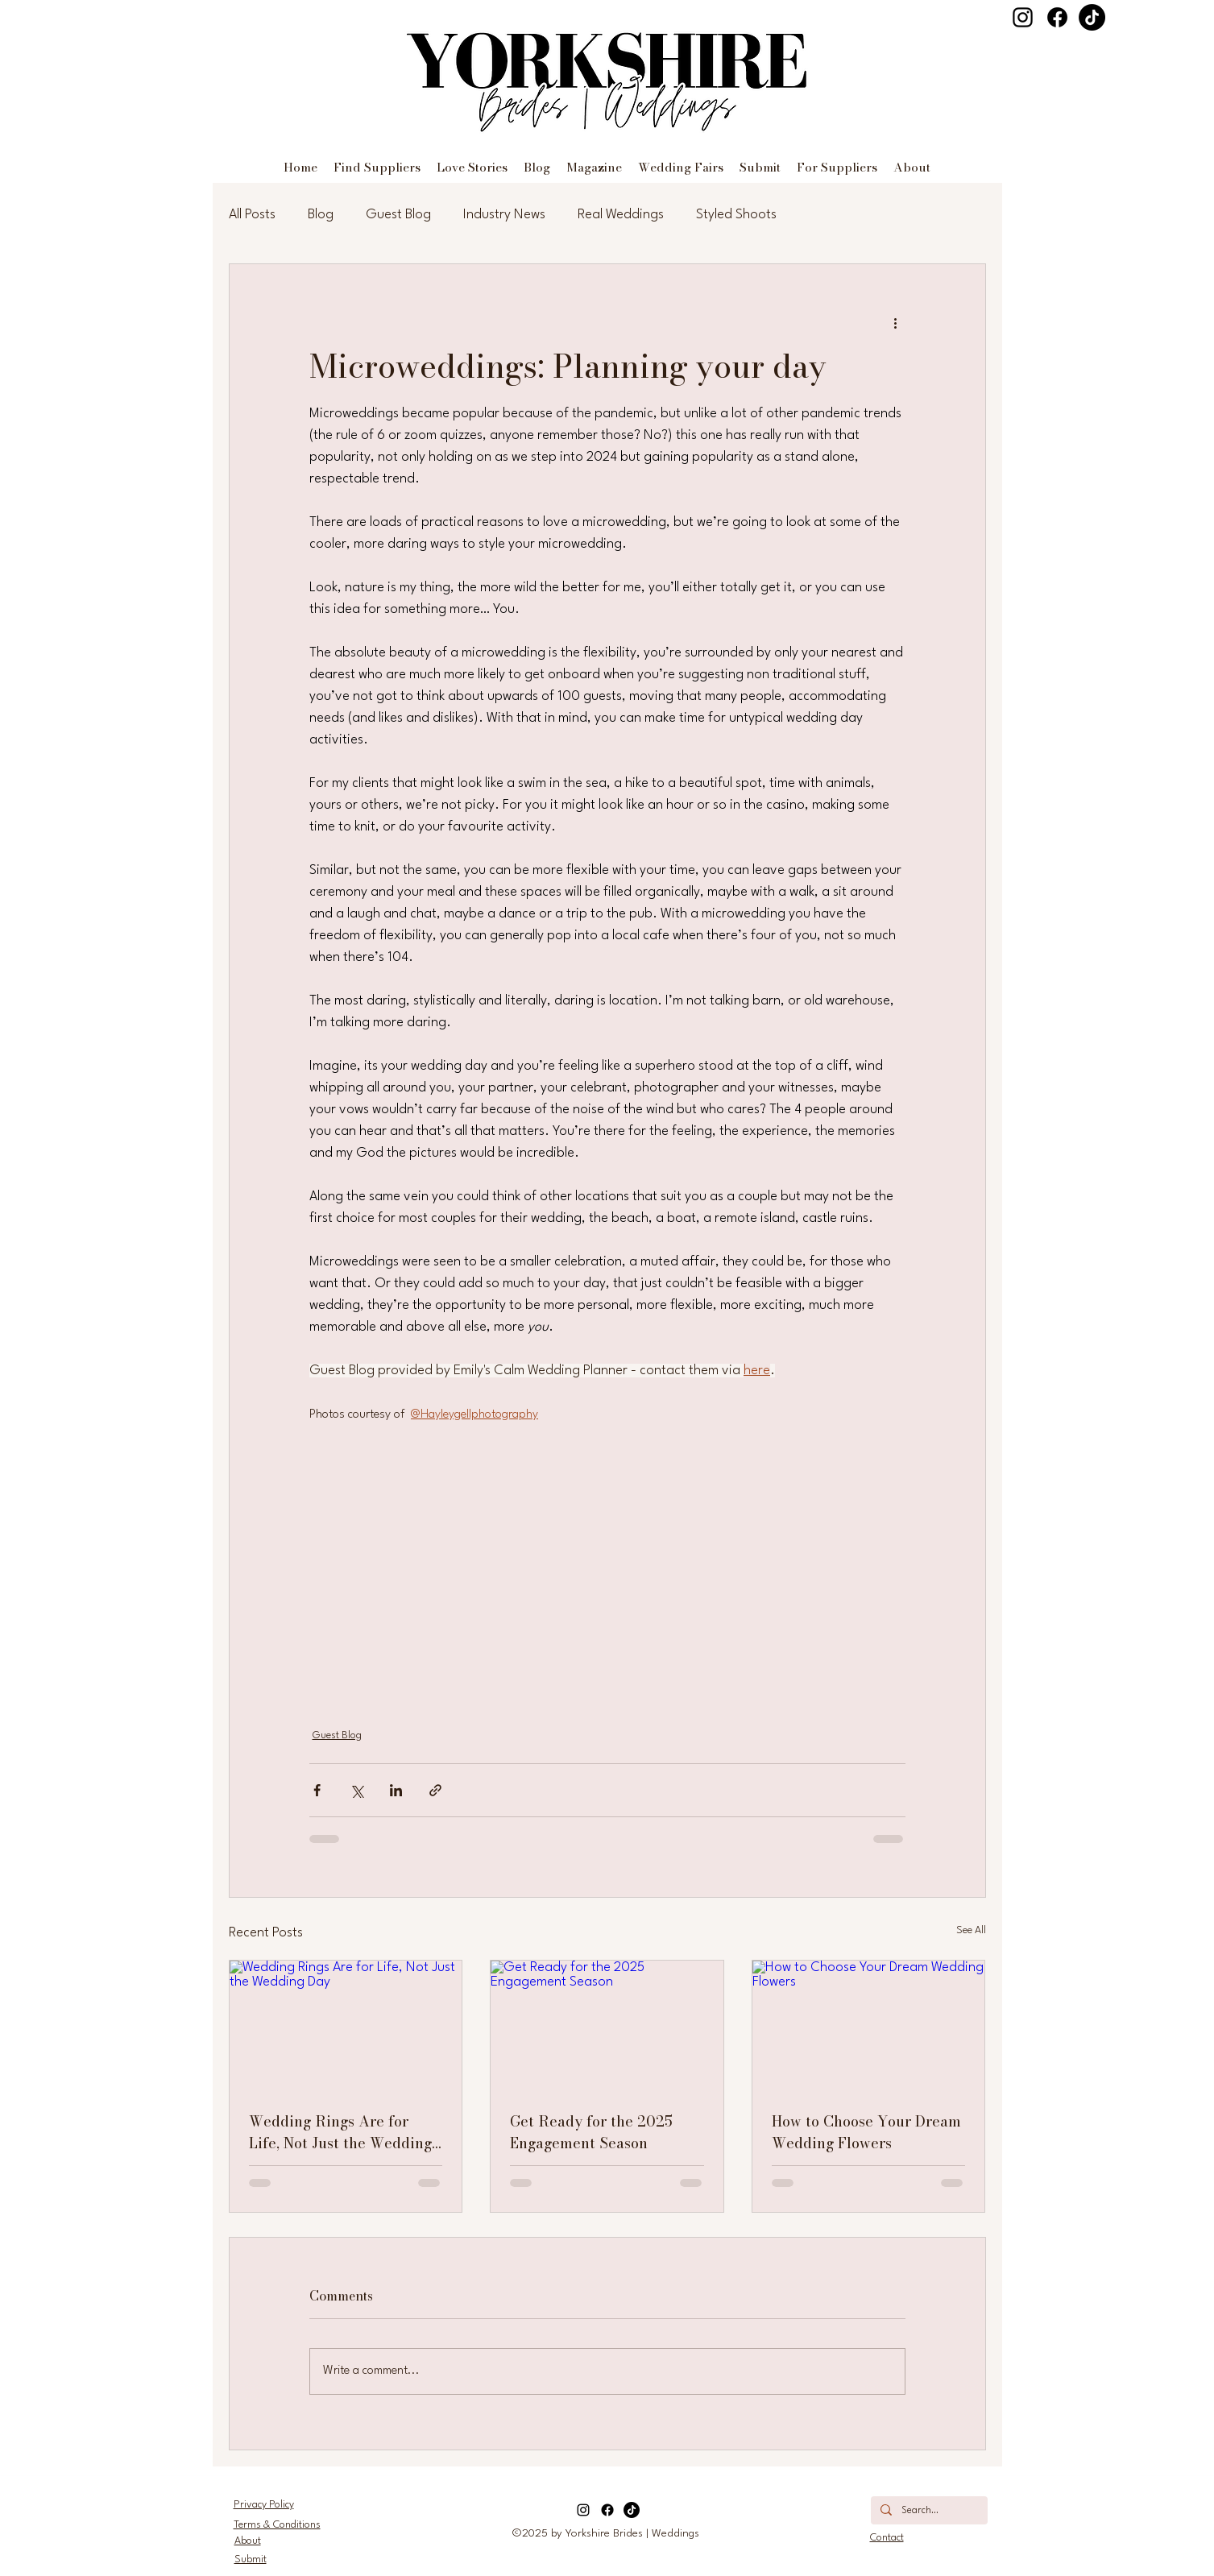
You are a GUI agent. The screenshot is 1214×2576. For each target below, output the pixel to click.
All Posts (252, 215)
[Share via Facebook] (317, 1790)
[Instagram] (1022, 17)
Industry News (504, 215)
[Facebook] (1057, 17)
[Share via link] (435, 1790)
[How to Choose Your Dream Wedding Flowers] (868, 2026)
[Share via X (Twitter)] (356, 1790)
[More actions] (895, 322)
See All (971, 1930)
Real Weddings (621, 215)
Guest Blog (398, 215)
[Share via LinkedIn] (396, 1790)
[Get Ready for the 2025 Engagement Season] (607, 2026)
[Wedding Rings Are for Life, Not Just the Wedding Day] (346, 2026)
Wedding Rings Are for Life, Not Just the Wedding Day (340, 2132)
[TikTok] (1092, 17)
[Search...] (927, 2511)
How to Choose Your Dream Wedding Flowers (866, 2132)
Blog (321, 215)
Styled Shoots (736, 215)
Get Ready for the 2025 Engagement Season (591, 2132)
